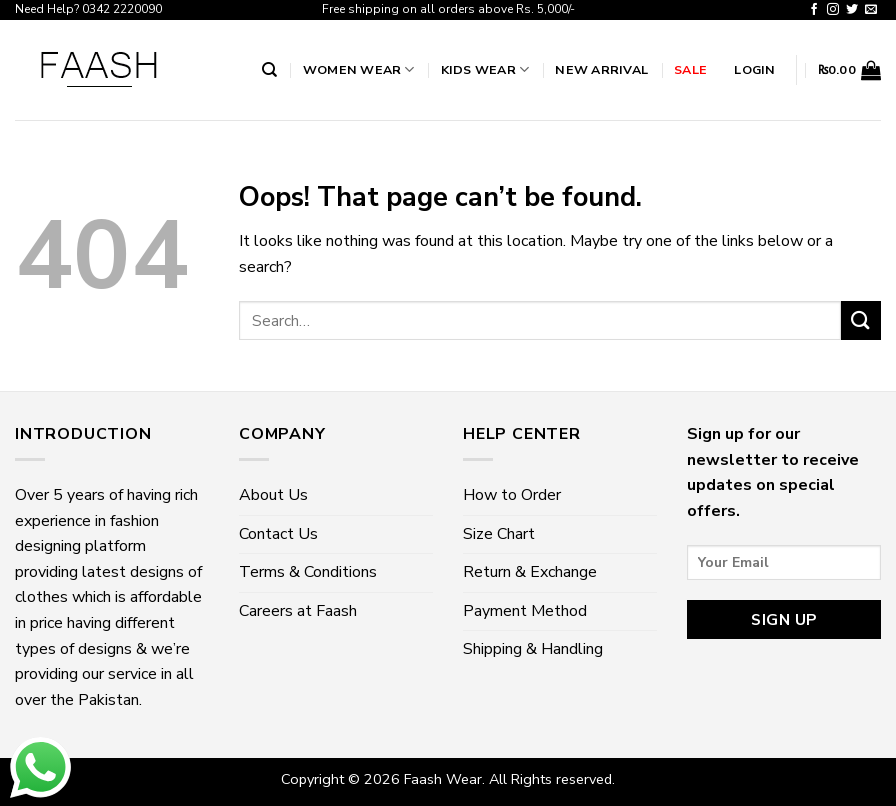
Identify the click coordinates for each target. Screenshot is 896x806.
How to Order (512, 495)
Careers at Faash (298, 611)
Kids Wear (485, 69)
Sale (690, 69)
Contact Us (278, 534)
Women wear (359, 69)
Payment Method (525, 611)
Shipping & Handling (533, 649)
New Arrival (601, 69)
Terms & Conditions (308, 572)
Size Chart (499, 534)
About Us (273, 495)
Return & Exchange (530, 572)
